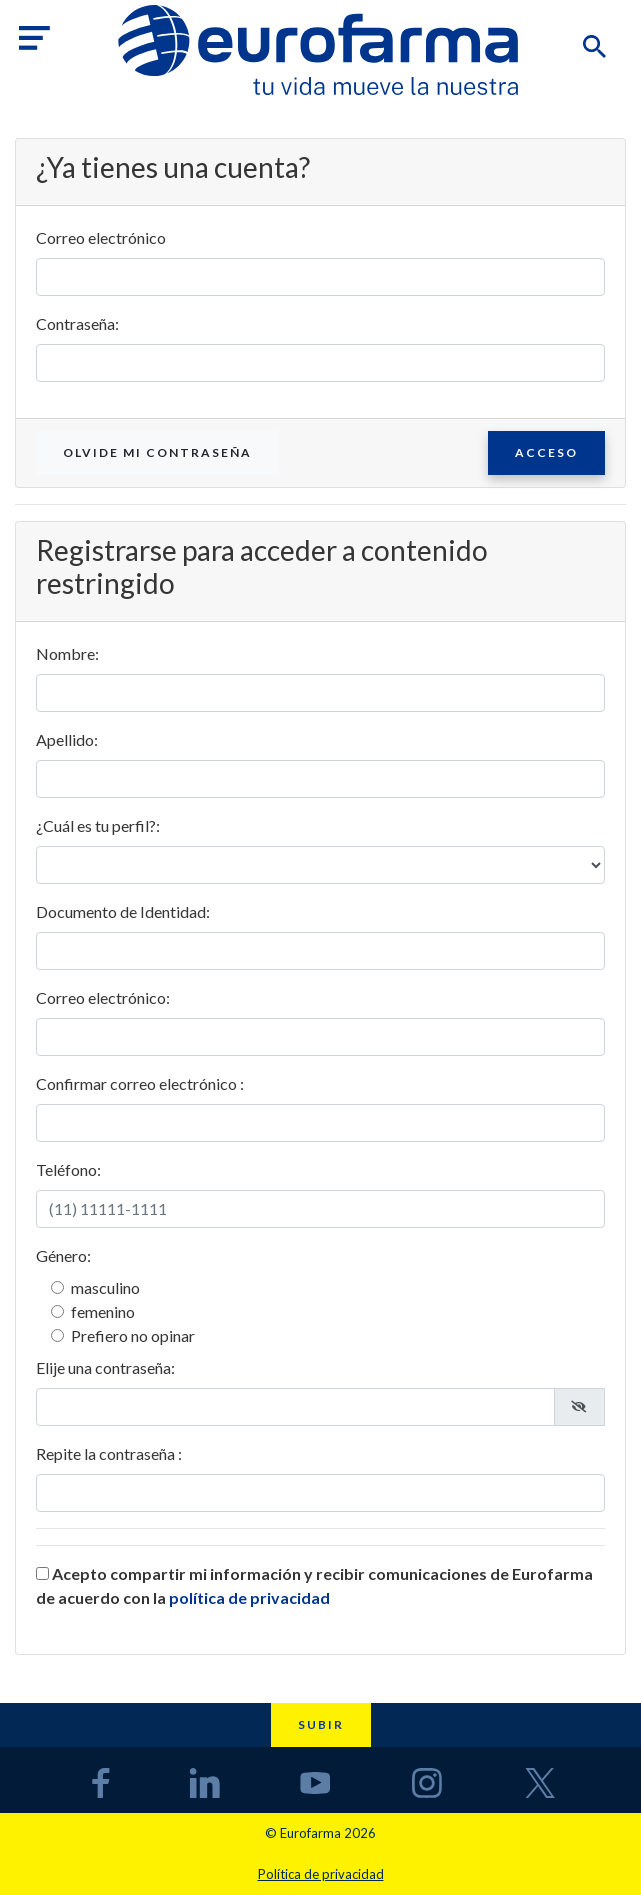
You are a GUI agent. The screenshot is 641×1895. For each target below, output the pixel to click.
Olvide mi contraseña (157, 452)
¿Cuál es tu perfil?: (98, 825)
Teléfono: (68, 1169)
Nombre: (67, 653)
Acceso (546, 452)
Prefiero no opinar (133, 1335)
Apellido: (67, 739)
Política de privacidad (321, 1874)
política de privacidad (249, 1597)
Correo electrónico (101, 237)
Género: (63, 1255)
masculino (105, 1287)
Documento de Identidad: (123, 911)
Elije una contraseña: (105, 1367)
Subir (321, 1724)
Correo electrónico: (103, 997)
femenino (103, 1311)
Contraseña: (77, 323)
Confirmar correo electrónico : (140, 1083)
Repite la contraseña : (109, 1453)
